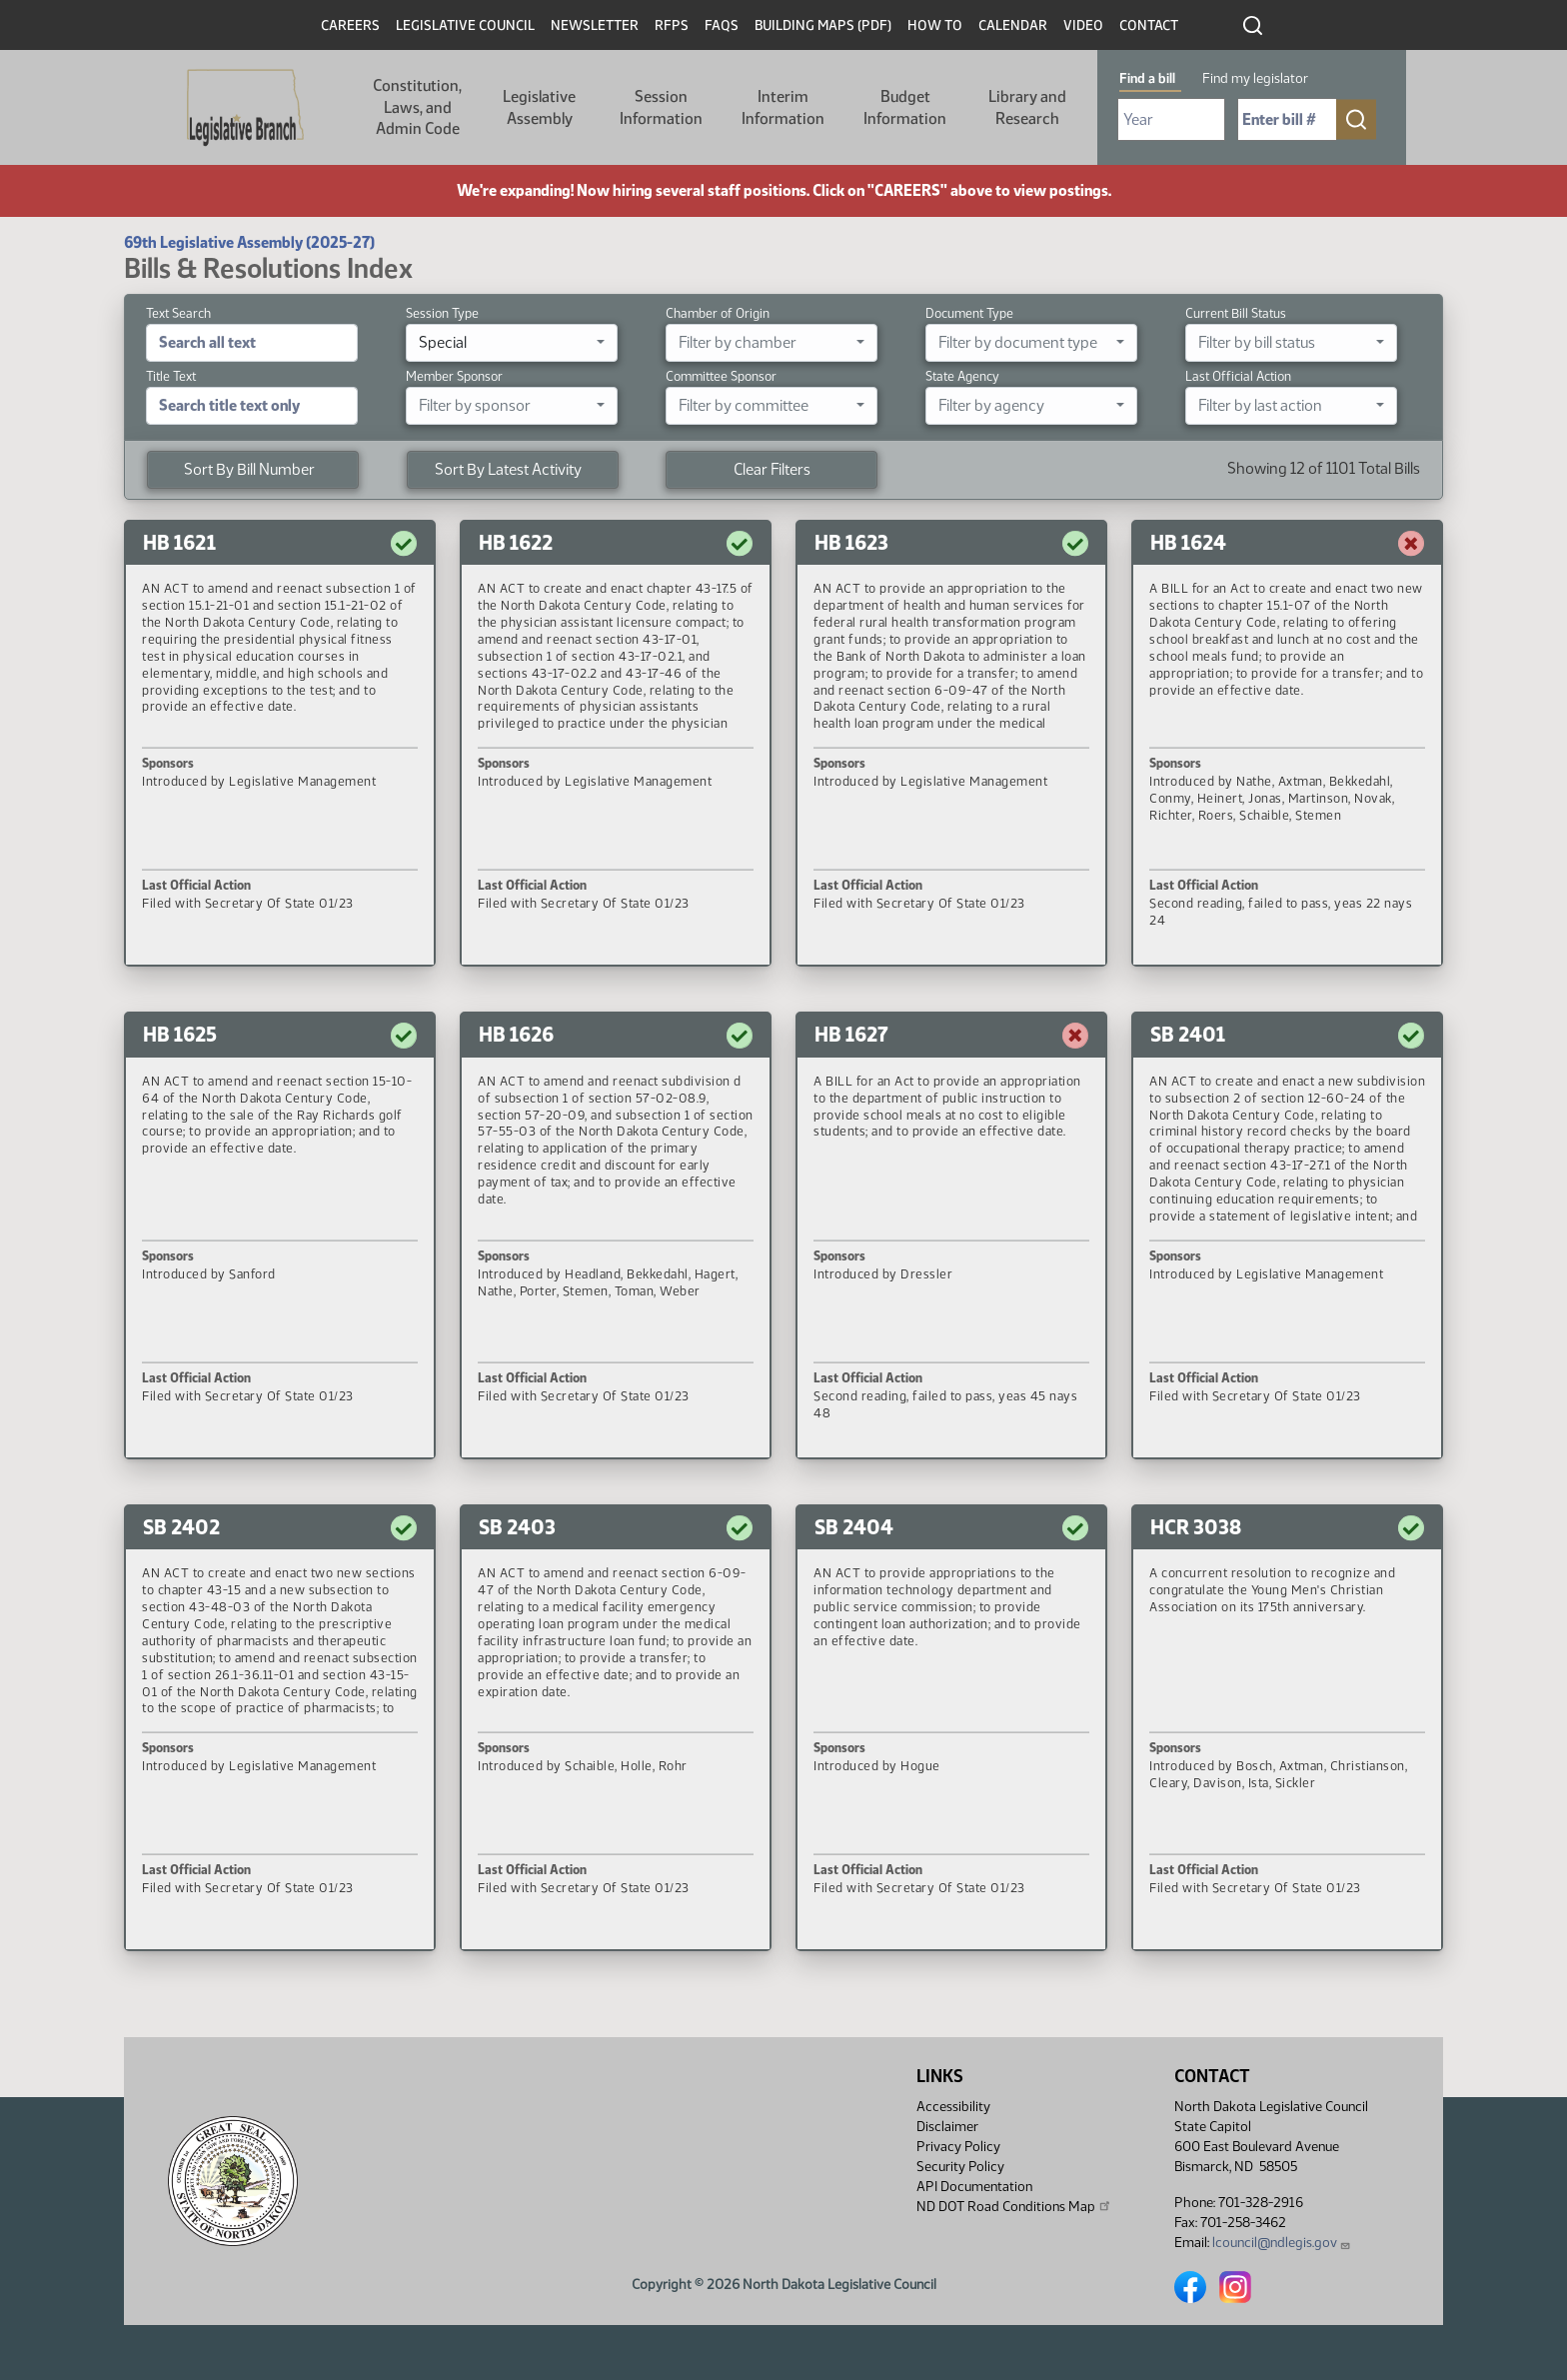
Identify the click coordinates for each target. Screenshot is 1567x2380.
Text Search (178, 313)
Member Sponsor (454, 376)
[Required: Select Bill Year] (1171, 119)
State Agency (962, 376)
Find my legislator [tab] (1255, 78)
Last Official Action (1238, 376)
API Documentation (974, 2186)
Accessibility (953, 2106)
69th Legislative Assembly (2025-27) (249, 242)
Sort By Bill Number (249, 469)
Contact (1148, 25)
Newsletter (595, 25)
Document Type (969, 313)
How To (934, 25)
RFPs (672, 25)
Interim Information (783, 107)
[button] (280, 744)
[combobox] (512, 343)
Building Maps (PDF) (823, 25)
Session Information (661, 107)
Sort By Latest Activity (508, 469)
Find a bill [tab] (1147, 78)
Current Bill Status (1235, 313)
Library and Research (1027, 107)
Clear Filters (772, 469)
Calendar (1012, 25)
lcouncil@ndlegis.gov (1281, 2242)
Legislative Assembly (539, 107)
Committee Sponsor (721, 376)
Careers (350, 25)
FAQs (722, 25)
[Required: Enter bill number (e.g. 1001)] (1287, 119)
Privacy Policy (958, 2146)
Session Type (442, 313)
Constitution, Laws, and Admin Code (417, 107)
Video (1083, 25)
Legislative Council (465, 25)
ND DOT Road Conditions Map (1014, 2206)
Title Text (171, 376)
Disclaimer (947, 2126)
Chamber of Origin (718, 313)
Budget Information (904, 107)
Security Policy (960, 2166)
